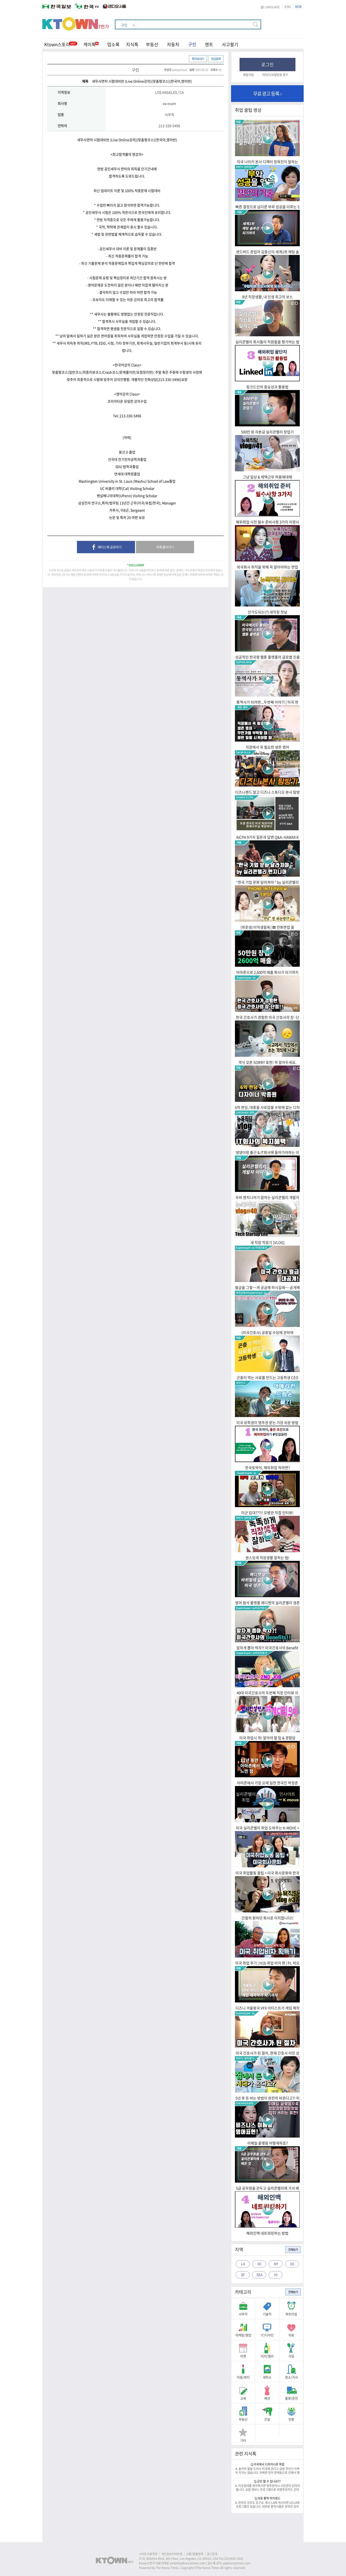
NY (276, 2263)
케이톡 (90, 44)
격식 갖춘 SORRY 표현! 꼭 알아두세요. (267, 1062)
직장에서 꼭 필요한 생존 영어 (267, 747)
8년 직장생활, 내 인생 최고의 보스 (267, 296)
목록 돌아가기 (165, 546)
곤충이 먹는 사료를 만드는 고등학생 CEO (267, 1377)
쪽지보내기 (198, 59)
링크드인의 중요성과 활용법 (267, 387)
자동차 (173, 44)
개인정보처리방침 (171, 2554)
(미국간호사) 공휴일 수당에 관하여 (267, 1332)
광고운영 (212, 2554)
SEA (259, 2274)
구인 (192, 44)
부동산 (152, 44)
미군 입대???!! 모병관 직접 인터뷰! (267, 1512)
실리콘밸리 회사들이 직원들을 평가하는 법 (267, 342)
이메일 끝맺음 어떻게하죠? (267, 2143)
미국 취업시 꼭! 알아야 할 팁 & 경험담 (267, 1737)
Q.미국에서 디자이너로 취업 (267, 2464)
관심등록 (216, 59)
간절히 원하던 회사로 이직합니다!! (267, 1918)
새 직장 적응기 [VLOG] (267, 1242)
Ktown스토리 (57, 44)
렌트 (209, 44)
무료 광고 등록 (267, 93)
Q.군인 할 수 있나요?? (267, 2481)
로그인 (267, 64)
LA (243, 2263)
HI (276, 2274)
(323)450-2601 (233, 2558)
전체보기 (293, 2249)
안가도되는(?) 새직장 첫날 (267, 612)
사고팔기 (230, 44)
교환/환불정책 (194, 2554)
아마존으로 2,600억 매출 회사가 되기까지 (267, 972)
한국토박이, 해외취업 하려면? (267, 1467)
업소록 (113, 44)
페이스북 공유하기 (106, 547)
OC (259, 2263)
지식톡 (132, 44)
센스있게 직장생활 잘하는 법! (267, 1557)
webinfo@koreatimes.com (187, 2563)
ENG (288, 6)
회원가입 (248, 75)
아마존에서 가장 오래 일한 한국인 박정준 (267, 1783)
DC (292, 2263)
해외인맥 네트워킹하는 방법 (267, 2233)
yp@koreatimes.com (236, 2563)
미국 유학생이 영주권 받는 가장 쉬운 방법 (267, 1422)
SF (243, 2274)
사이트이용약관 (148, 2554)
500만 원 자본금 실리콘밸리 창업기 (267, 432)
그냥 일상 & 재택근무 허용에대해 (267, 477)
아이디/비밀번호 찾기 (275, 75)
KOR (298, 6)
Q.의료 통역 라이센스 (267, 2498)
